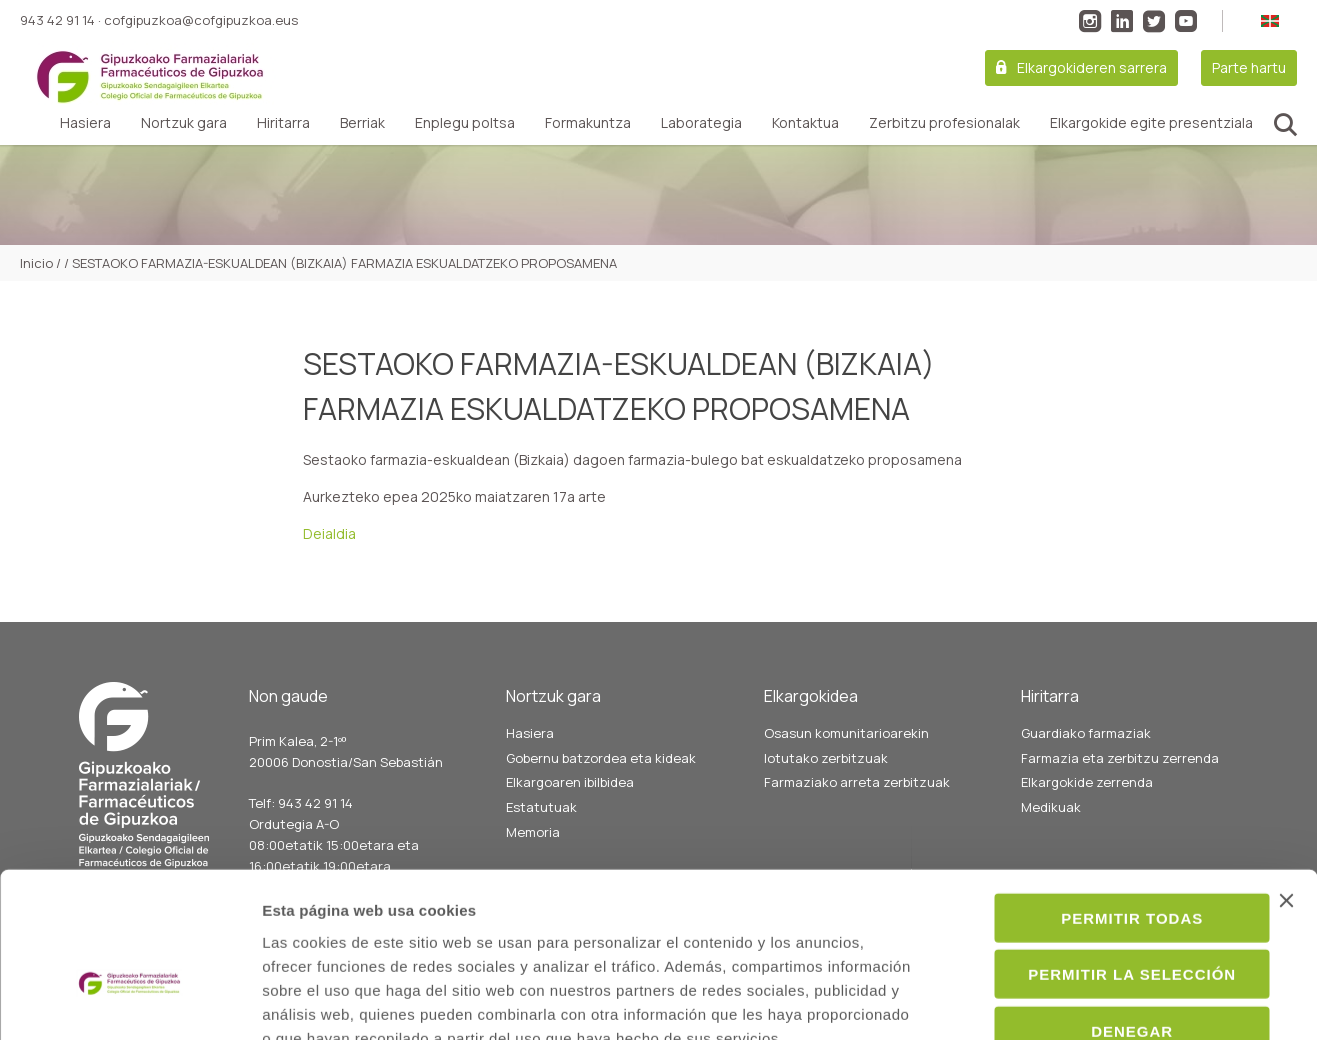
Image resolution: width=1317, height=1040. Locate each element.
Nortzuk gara (184, 123)
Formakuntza (588, 123)
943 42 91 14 (57, 20)
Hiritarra (283, 123)
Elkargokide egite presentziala (1151, 123)
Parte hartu (1249, 67)
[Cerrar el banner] (1286, 782)
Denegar (1099, 912)
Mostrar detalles (1086, 1000)
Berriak (362, 123)
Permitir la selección (1099, 856)
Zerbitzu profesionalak (944, 123)
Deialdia (329, 533)
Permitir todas (1099, 799)
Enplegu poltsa (465, 123)
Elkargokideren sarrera (1092, 67)
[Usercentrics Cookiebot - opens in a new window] (129, 1001)
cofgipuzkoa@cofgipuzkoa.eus (201, 20)
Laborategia (701, 123)
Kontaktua (805, 123)
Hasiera (85, 123)
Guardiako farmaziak (1086, 733)
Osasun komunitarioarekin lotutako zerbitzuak (846, 745)
